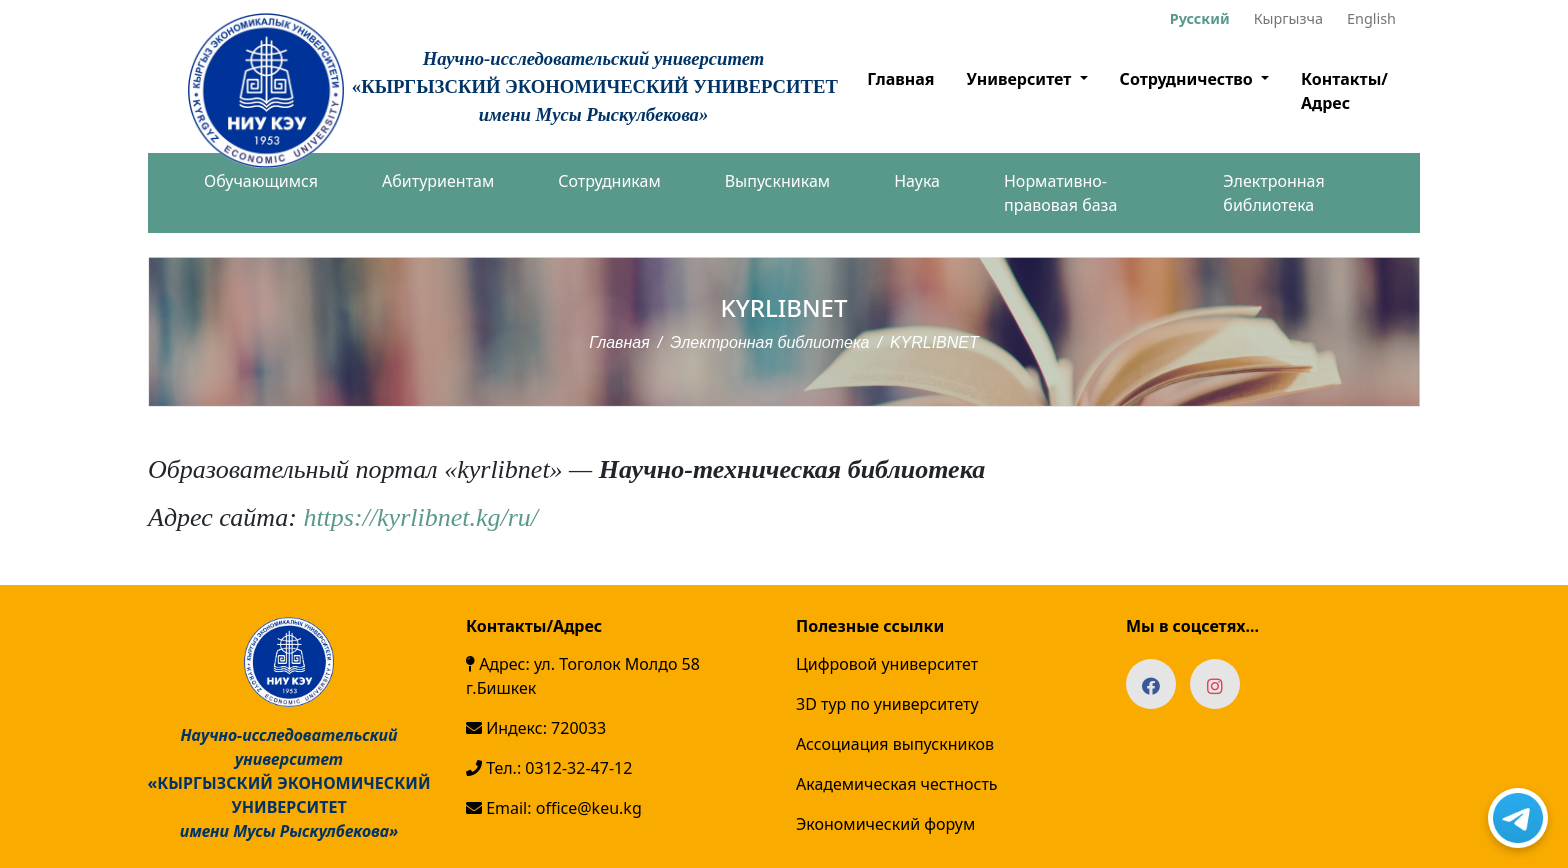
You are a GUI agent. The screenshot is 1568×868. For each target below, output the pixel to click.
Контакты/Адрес (1344, 91)
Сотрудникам (609, 181)
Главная (900, 79)
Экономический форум (885, 824)
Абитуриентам (438, 181)
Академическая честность (897, 784)
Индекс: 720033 (536, 728)
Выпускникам (777, 181)
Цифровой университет (887, 664)
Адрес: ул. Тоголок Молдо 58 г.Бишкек (583, 676)
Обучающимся (261, 181)
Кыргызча (1288, 18)
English (1371, 18)
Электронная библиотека (1273, 193)
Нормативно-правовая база (1060, 193)
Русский (1200, 18)
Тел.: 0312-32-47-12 (549, 768)
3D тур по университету (887, 704)
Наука (917, 181)
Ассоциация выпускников (895, 744)
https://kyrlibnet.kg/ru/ (420, 517)
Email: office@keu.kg (554, 808)
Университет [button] (1020, 79)
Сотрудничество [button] (1188, 79)
